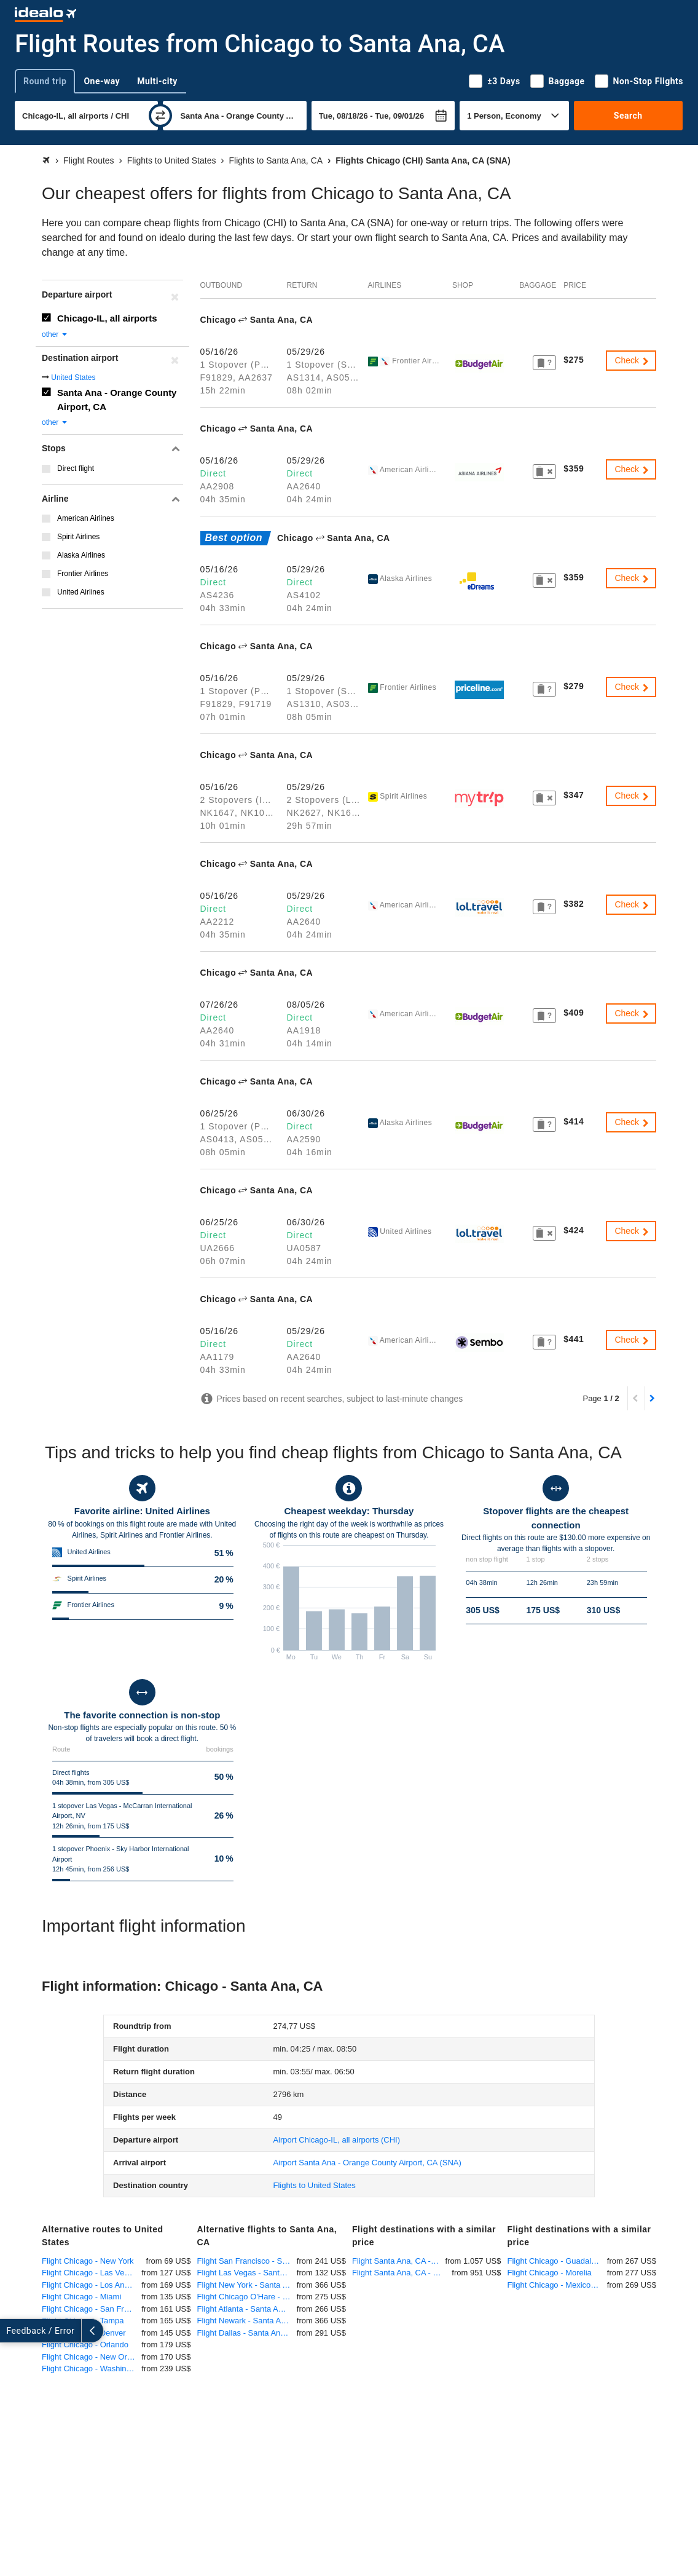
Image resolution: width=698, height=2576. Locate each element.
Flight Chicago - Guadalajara (557, 2261)
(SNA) (367, 2162)
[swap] (160, 115)
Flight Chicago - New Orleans (91, 2356)
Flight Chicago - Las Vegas (89, 2272)
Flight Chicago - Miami (81, 2296)
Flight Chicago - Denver (84, 2332)
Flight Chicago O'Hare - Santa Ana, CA (247, 2296)
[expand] (11, 2330)
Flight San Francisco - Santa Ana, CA (247, 2261)
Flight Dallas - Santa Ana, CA (247, 2332)
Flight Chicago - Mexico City (557, 2285)
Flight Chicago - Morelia (550, 2272)
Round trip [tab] (44, 81)
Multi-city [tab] (157, 81)
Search (628, 116)
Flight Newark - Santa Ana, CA (247, 2320)
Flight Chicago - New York (88, 2261)
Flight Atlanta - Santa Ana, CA (247, 2308)
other (55, 334)
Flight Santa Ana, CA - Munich (398, 2261)
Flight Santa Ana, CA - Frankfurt (402, 2272)
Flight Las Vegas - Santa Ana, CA (247, 2272)
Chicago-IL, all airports (107, 318)
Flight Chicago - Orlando (85, 2344)
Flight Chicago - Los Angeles (91, 2285)
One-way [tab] (102, 81)
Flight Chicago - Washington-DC (91, 2368)
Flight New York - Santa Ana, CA (247, 2285)
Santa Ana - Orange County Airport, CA (116, 399)
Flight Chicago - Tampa (83, 2320)
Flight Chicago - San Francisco (91, 2308)
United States (73, 377)
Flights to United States (314, 2185)
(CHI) (336, 2139)
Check (632, 360)
